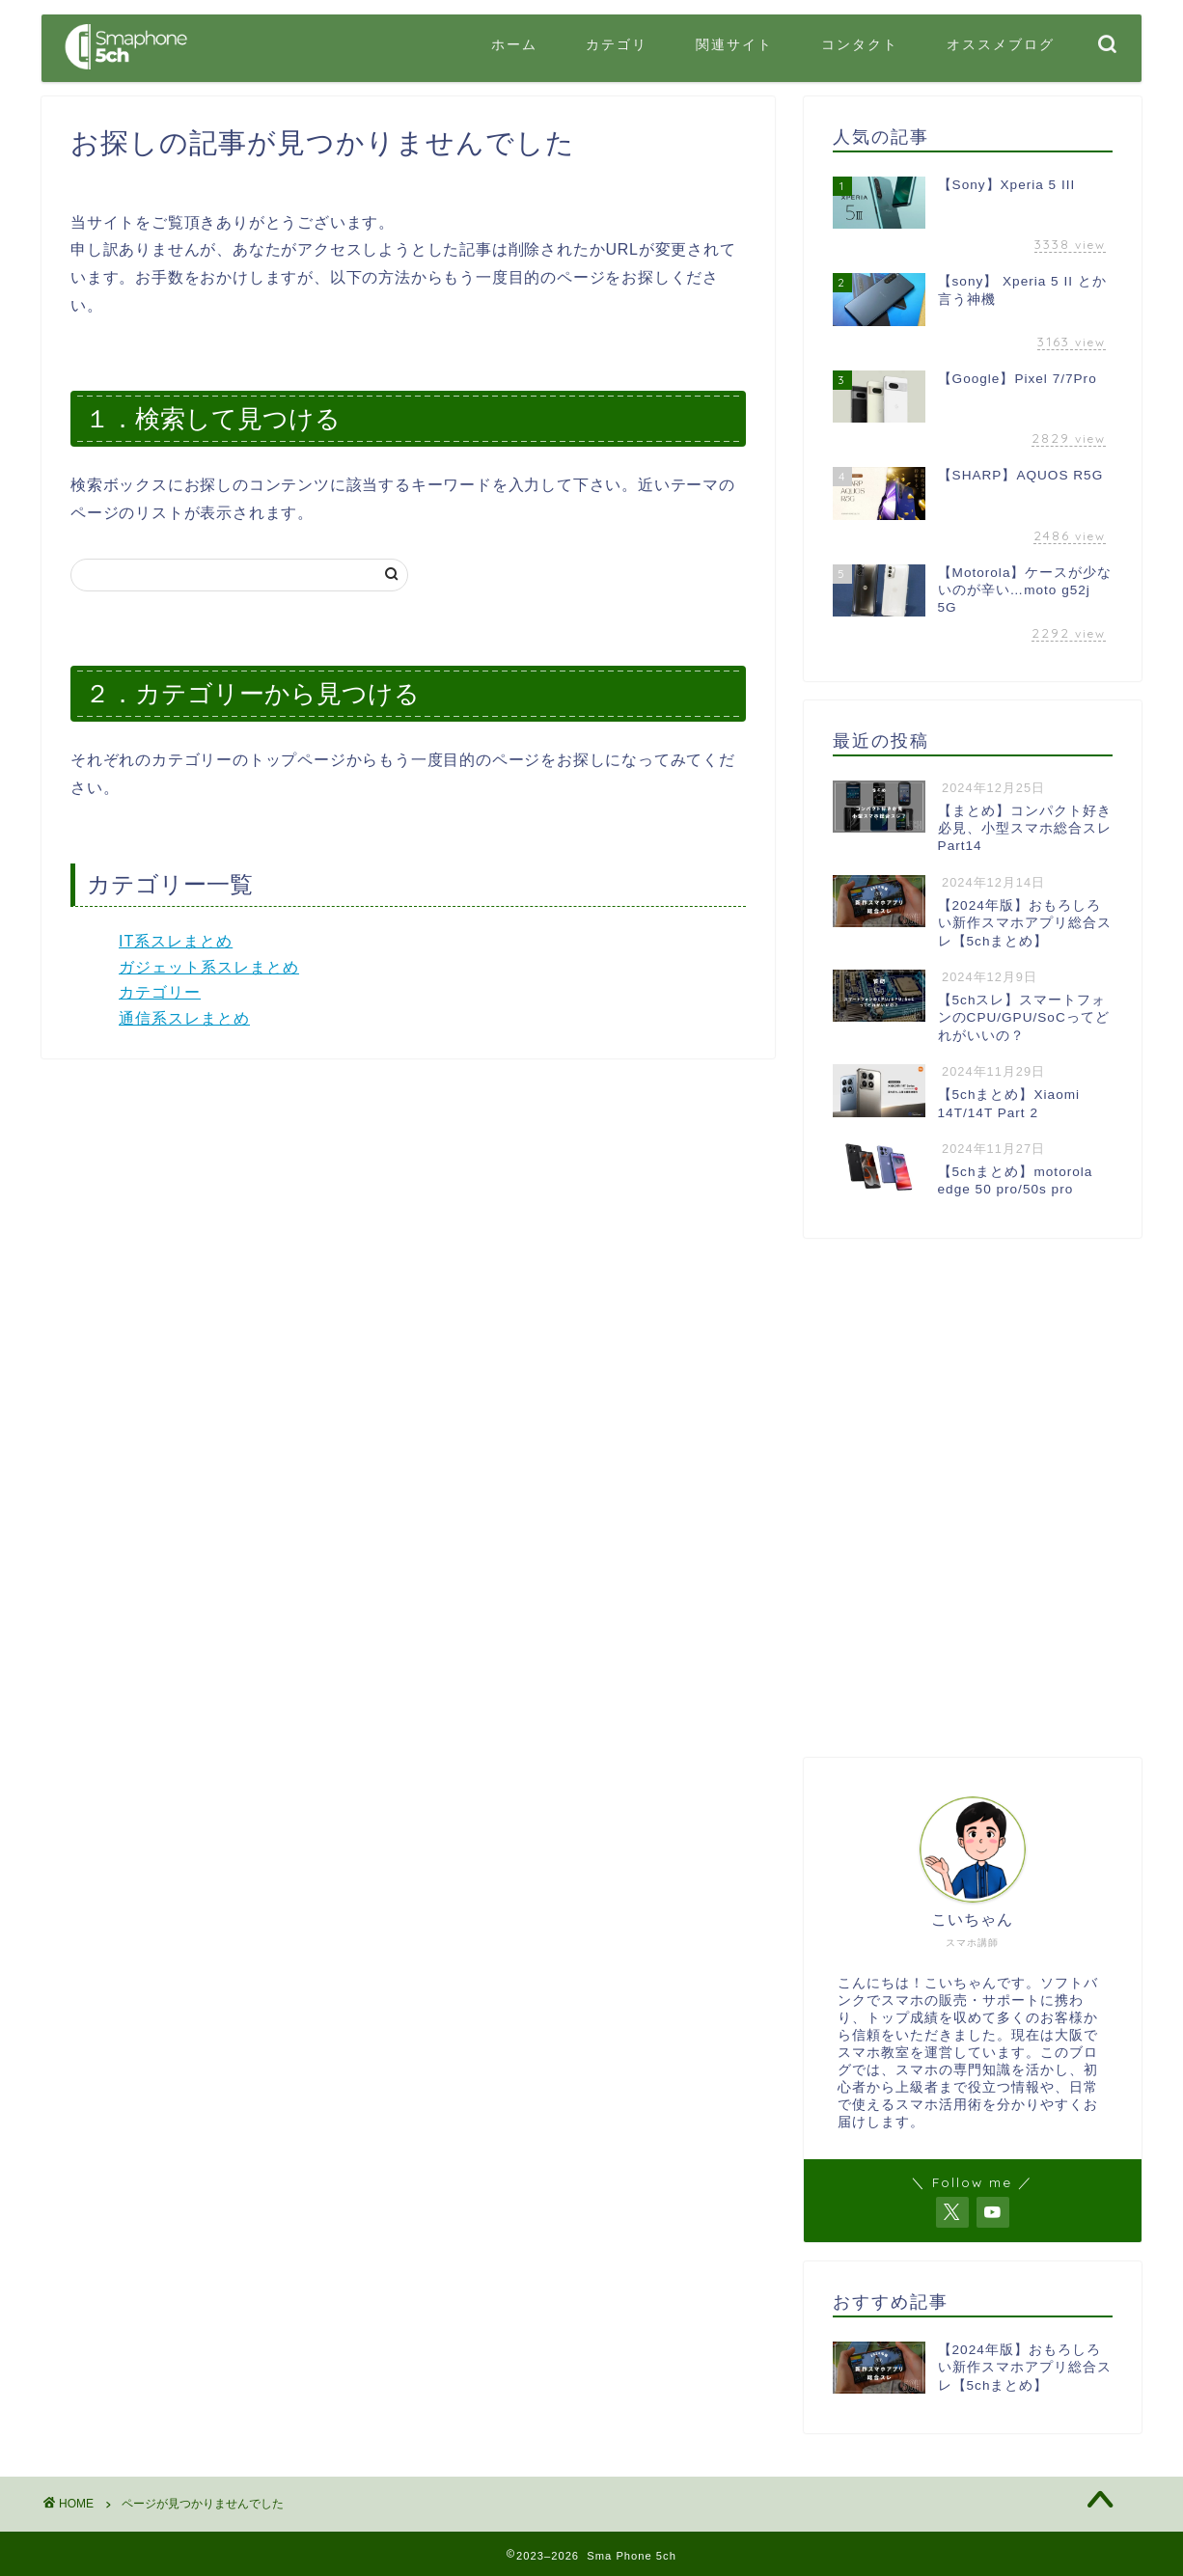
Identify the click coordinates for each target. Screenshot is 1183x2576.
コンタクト (859, 44)
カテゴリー (160, 992)
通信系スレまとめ (184, 1018)
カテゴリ (616, 44)
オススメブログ (1001, 44)
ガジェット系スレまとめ (209, 967)
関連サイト (734, 44)
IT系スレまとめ (176, 941)
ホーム (514, 44)
